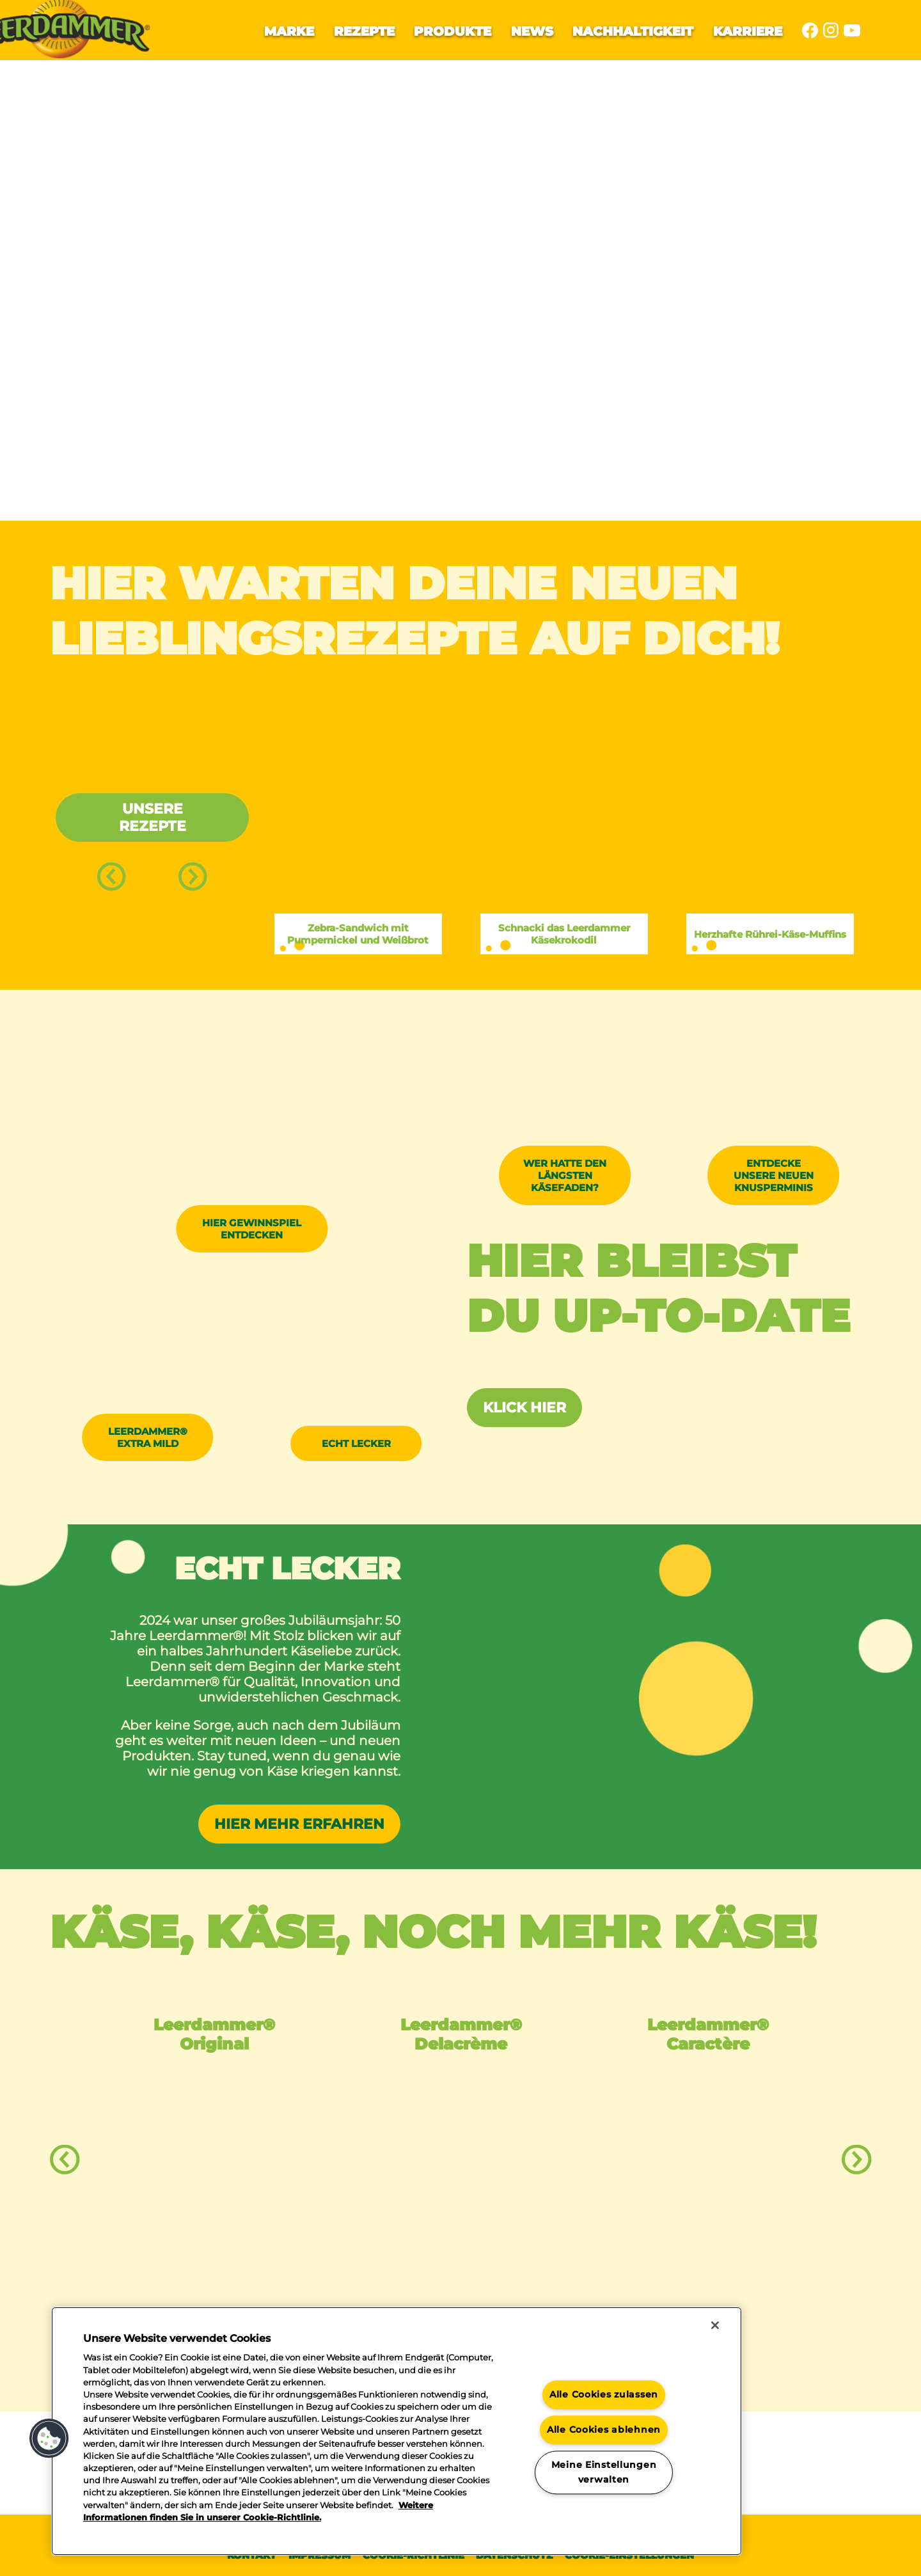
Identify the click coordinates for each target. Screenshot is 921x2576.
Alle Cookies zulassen (603, 2395)
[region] (396, 2431)
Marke (289, 31)
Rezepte (364, 31)
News (532, 31)
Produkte (452, 31)
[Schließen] (715, 2325)
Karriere (747, 31)
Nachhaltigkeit (632, 31)
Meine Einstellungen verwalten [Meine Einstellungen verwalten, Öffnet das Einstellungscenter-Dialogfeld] (604, 2472)
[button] (49, 2438)
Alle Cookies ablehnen (604, 2429)
